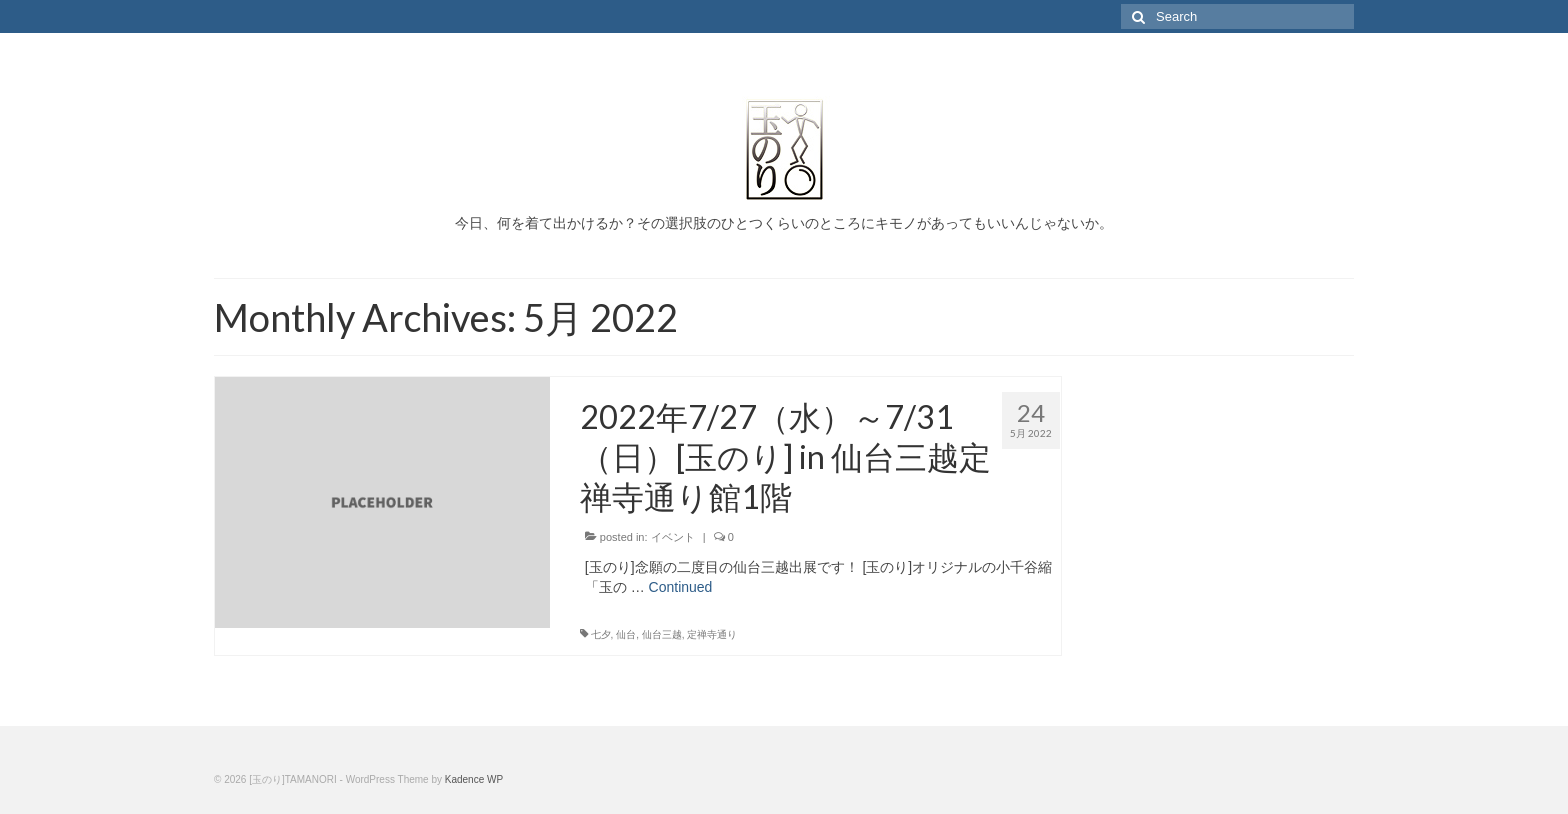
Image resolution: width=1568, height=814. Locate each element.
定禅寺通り (712, 634)
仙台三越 (662, 634)
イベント (673, 537)
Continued (681, 587)
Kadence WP (474, 779)
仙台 (626, 634)
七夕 (601, 634)
